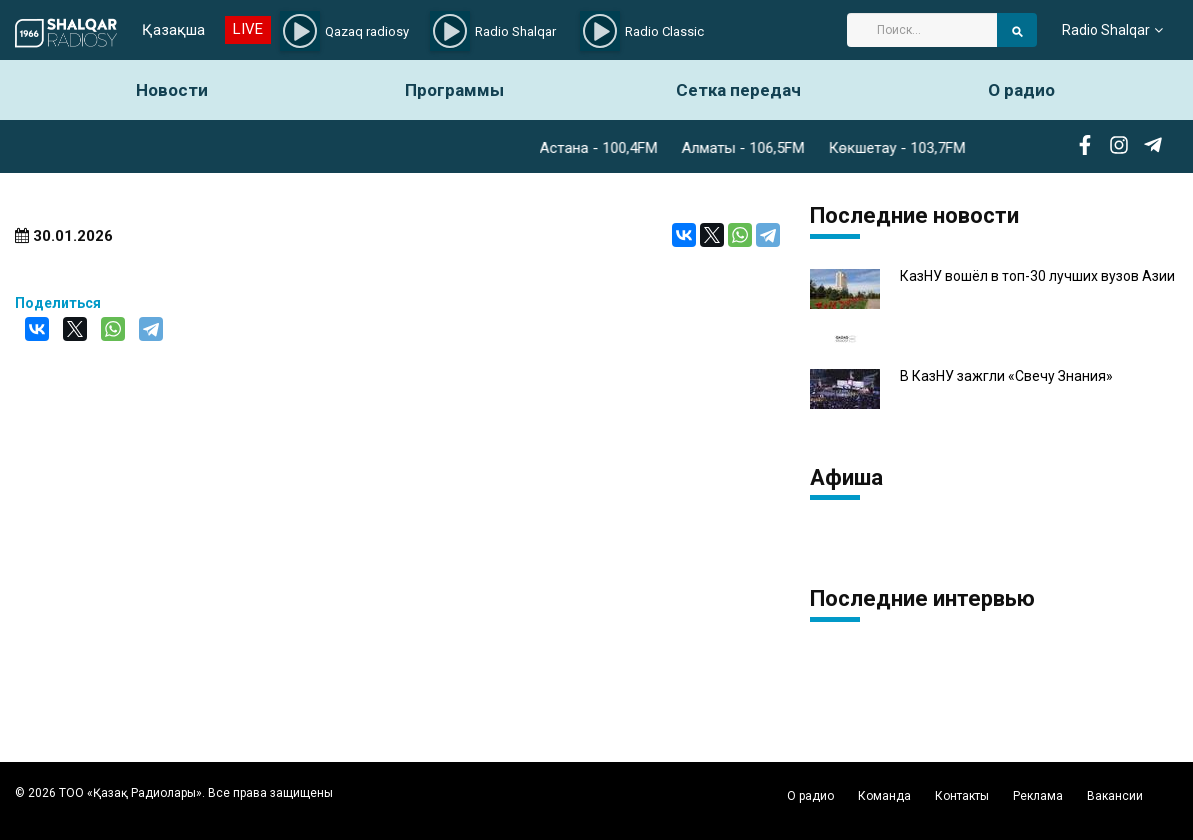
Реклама (1038, 796)
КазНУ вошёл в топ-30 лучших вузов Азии (1037, 276)
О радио (1021, 90)
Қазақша (173, 30)
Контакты (962, 796)
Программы (454, 90)
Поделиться (58, 303)
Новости (172, 90)
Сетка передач (738, 90)
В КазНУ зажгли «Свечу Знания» (1006, 376)
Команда (884, 796)
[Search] (922, 30)
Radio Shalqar (1106, 30)
